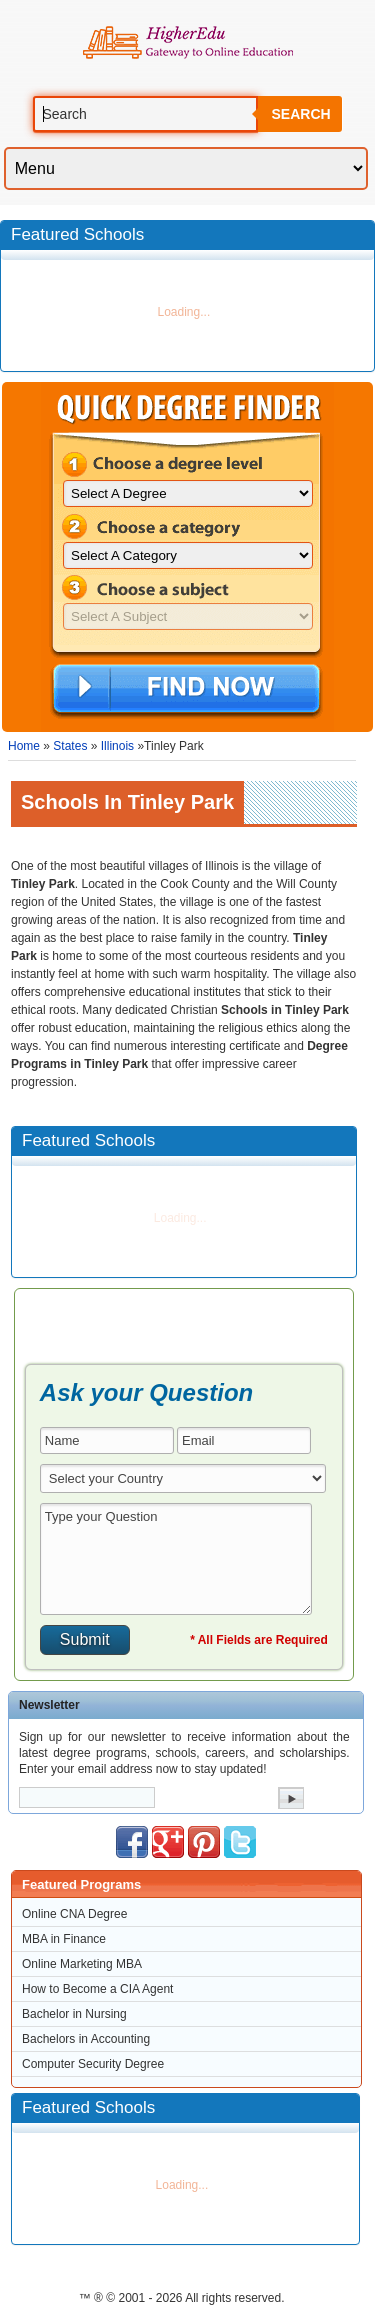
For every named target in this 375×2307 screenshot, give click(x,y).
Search (300, 114)
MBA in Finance (64, 1939)
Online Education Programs (187, 43)
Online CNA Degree (74, 1914)
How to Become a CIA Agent (97, 1989)
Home (24, 746)
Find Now (186, 690)
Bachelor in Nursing (74, 2014)
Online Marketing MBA (82, 1964)
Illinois (117, 746)
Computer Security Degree (93, 2064)
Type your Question (176, 1559)
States (70, 746)
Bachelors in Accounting (86, 2039)
